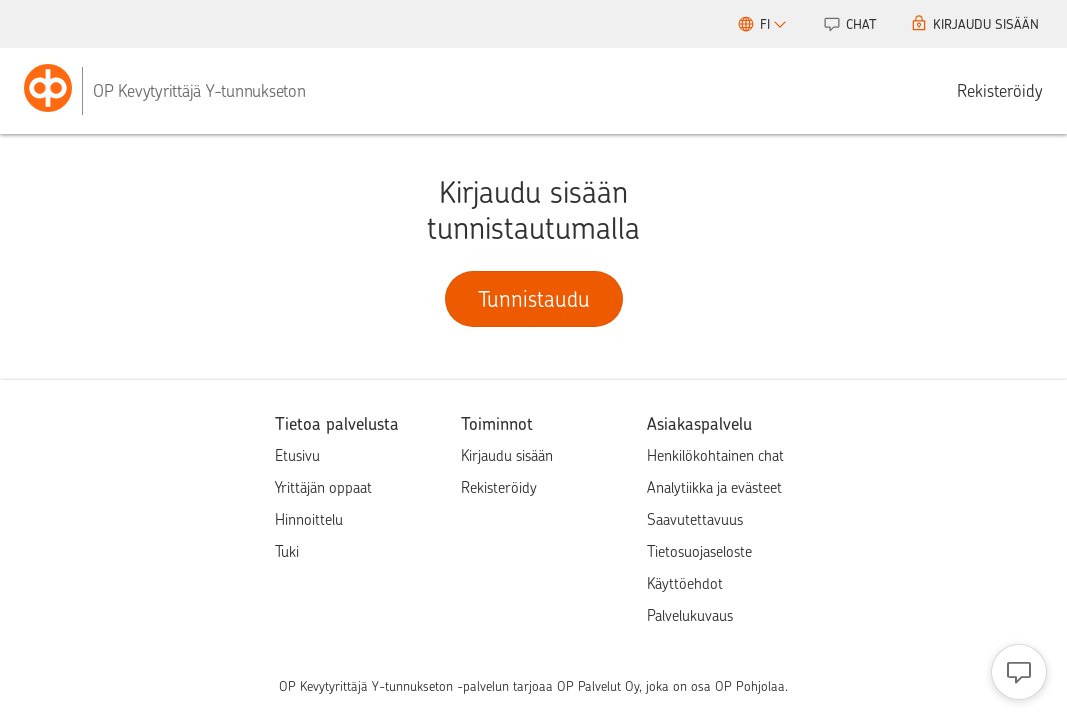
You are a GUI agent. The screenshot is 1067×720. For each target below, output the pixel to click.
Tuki (287, 552)
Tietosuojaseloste (699, 552)
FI (771, 27)
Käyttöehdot (685, 584)
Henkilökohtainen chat (715, 456)
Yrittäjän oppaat (323, 488)
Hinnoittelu (309, 520)
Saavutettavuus (695, 520)
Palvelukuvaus (690, 616)
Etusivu (297, 456)
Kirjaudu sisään (507, 456)
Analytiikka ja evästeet (714, 488)
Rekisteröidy (1000, 91)
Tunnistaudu (534, 299)
